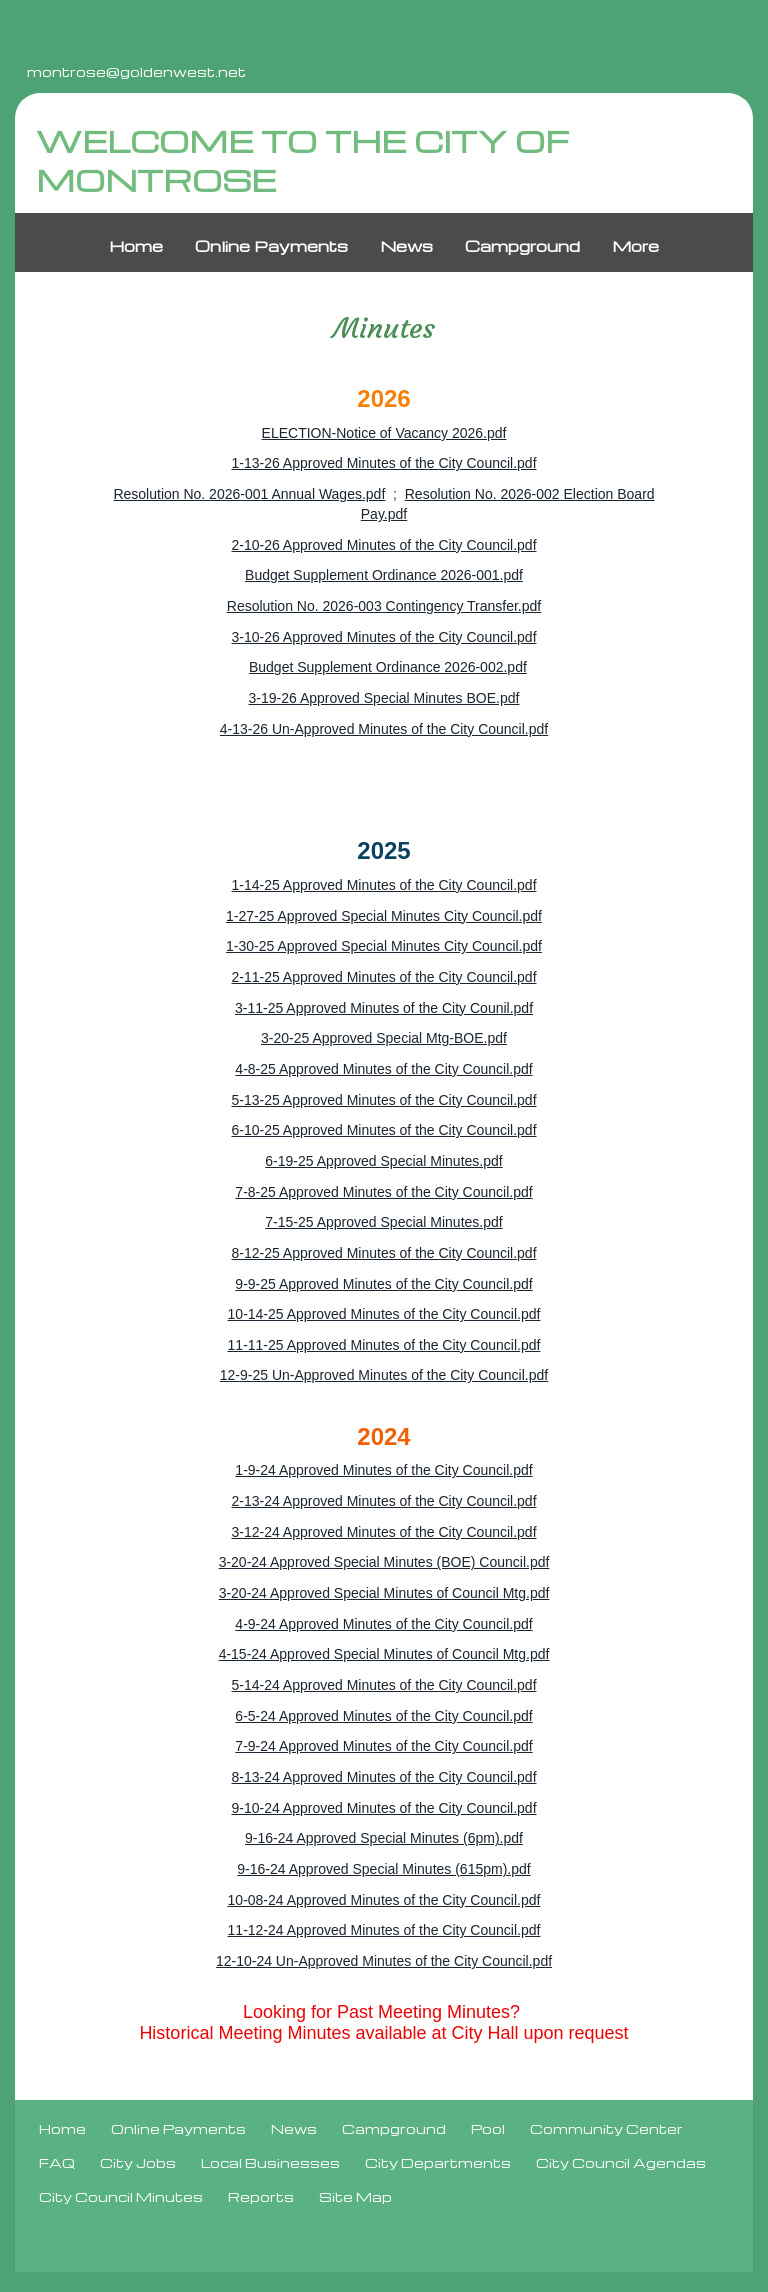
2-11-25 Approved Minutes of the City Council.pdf (383, 977)
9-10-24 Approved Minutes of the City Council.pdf (383, 1808)
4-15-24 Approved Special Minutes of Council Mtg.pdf (384, 1655)
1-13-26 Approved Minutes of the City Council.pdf (383, 464)
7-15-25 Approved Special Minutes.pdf (383, 1223)
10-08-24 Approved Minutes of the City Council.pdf (384, 1900)
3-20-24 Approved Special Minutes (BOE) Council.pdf (384, 1563)
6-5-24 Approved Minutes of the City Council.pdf (383, 1716)
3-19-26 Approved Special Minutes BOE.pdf (384, 698)
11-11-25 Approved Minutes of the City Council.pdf (384, 1345)
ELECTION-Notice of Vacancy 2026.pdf (384, 433)
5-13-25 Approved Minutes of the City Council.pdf (383, 1100)
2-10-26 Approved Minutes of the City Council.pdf (383, 545)
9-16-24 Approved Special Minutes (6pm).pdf (384, 1839)
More (635, 247)
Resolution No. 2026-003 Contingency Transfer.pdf (384, 606)
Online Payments (271, 247)
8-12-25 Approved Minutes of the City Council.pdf (383, 1253)
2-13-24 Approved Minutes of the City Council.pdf (383, 1501)
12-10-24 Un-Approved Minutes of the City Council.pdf (384, 1961)
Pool (488, 2129)
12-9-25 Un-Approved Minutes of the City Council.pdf (384, 1376)
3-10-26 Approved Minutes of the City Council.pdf (383, 637)
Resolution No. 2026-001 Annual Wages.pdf (249, 494)
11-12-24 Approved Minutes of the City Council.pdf (384, 1931)
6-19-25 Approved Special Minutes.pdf (383, 1161)
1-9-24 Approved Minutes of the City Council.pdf (383, 1471)
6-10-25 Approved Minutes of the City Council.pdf (383, 1131)
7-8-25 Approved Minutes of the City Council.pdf (383, 1192)
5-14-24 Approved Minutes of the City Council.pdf (383, 1685)
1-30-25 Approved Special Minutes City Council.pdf (384, 947)
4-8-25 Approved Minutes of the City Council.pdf (383, 1069)
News (406, 247)
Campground (522, 247)
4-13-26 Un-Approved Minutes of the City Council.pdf (384, 729)
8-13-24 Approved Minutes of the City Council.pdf (383, 1777)
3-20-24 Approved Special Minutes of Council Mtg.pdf (384, 1593)
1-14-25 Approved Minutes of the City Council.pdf (383, 885)
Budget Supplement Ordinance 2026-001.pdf (384, 576)
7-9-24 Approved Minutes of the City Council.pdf (383, 1747)
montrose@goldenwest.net (136, 71)
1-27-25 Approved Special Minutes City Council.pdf (384, 916)
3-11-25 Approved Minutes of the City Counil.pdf (384, 1008)
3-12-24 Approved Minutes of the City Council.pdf (383, 1532)
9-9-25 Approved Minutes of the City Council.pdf (383, 1284)
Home (136, 247)
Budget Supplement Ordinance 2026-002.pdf (388, 668)
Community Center (606, 2129)
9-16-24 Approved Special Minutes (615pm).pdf (383, 1869)
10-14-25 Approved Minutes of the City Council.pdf (384, 1314)
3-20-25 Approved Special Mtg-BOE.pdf (384, 1039)
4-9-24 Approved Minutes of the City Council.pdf (383, 1624)
